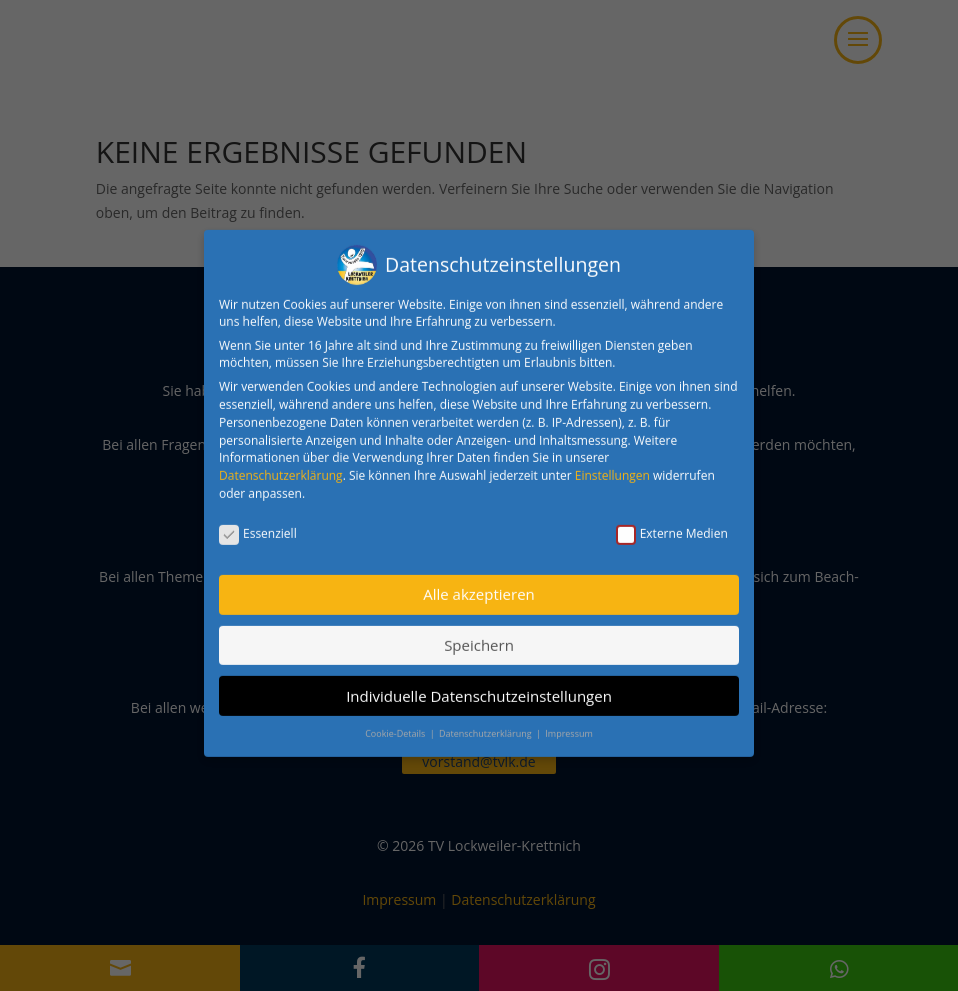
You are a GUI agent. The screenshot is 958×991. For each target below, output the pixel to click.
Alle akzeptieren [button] (479, 584)
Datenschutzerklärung (281, 464)
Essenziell (258, 522)
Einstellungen (612, 464)
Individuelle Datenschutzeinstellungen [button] (479, 685)
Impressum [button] (569, 722)
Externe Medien (672, 522)
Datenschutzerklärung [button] (486, 722)
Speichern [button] (479, 634)
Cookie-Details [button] (396, 722)
